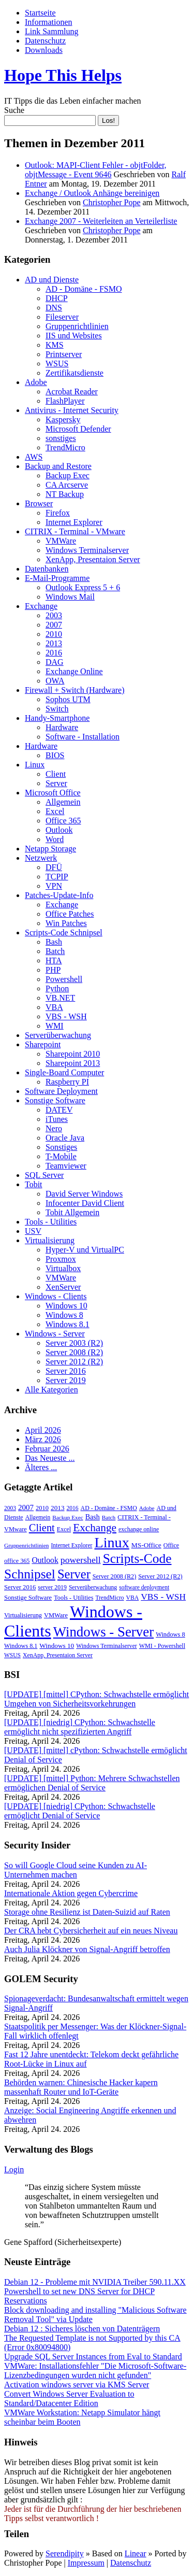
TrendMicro (65, 447)
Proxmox (61, 1259)
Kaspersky (63, 419)
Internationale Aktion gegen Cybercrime (71, 1893)
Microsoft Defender (78, 428)
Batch (55, 951)
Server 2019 (66, 1380)
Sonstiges (61, 1147)
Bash (54, 941)
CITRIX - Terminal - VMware (75, 531)
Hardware (62, 727)
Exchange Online (74, 671)
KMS (55, 344)
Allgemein (63, 802)
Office (171, 1545)
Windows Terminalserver (87, 550)
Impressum (86, 2562)
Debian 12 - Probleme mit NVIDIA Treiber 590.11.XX (95, 2282)
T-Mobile (61, 1156)
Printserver (64, 354)
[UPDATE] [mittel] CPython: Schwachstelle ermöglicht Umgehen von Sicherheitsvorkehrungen (96, 1699)
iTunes (57, 1119)
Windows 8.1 (67, 1324)
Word (55, 839)
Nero (54, 1128)
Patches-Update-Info (59, 895)
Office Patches (70, 913)
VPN (54, 885)
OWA (55, 680)
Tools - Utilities (51, 1221)
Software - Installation (83, 736)
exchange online (138, 1529)
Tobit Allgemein (72, 1212)
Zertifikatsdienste (74, 372)
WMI (55, 1025)
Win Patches (66, 923)
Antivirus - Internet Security (71, 410)
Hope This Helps (63, 75)
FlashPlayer (65, 400)
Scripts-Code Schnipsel (63, 932)
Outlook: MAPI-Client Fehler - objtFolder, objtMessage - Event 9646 (96, 170)
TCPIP (57, 876)
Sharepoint (43, 1044)
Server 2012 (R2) (74, 1361)
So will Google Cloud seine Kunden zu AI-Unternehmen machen (75, 1870)
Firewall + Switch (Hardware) (75, 690)
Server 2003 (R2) (74, 1343)
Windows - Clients (55, 1296)
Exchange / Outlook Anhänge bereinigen (92, 193)
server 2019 (52, 1587)
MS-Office (146, 1545)
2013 (54, 643)
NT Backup (65, 494)
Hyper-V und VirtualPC (85, 1249)
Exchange (41, 606)
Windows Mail (70, 596)
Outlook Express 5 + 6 (83, 587)
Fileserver (62, 316)
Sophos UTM (68, 699)
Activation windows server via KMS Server (76, 2384)
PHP (53, 969)
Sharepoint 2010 (73, 1053)
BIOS (55, 755)
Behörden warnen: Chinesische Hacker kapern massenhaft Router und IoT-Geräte (81, 2087)
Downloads (44, 50)
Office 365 (63, 820)
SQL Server (44, 1175)
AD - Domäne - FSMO (84, 288)
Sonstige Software (55, 1100)
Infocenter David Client (85, 1203)
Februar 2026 (47, 1448)
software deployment (144, 1587)
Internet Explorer (74, 522)
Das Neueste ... (49, 1458)
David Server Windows (84, 1193)
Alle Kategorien (51, 1389)
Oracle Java (65, 1137)
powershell (81, 1560)
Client (56, 774)
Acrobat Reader (72, 391)
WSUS (57, 363)
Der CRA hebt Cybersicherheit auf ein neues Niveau (90, 1930)
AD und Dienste (52, 279)
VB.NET (60, 997)
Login (14, 2169)
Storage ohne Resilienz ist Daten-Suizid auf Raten (87, 1912)
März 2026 (43, 1439)
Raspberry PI (67, 1081)
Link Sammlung (52, 31)
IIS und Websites (74, 335)
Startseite (40, 12)
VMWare (61, 540)
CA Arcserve (67, 484)
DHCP (57, 298)
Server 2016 (66, 1371)
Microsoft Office (53, 792)
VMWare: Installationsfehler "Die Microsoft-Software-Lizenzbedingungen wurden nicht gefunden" (95, 2370)
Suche (14, 110)
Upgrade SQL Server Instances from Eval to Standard (93, 2356)
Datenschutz (45, 40)
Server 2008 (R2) (74, 1352)
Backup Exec (67, 475)
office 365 (16, 1560)
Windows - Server (55, 1333)
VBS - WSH (66, 1016)
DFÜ (54, 867)
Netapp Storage (50, 848)
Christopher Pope (112, 202)
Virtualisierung (49, 1240)
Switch (57, 708)
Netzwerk (41, 857)
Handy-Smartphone (57, 718)
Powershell (64, 979)
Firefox (58, 512)
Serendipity (65, 2553)
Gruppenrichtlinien (77, 326)
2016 (54, 652)
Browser (39, 503)
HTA (54, 960)
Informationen (48, 22)
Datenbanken (46, 568)
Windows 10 (66, 1305)
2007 (54, 624)
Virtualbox (63, 1268)
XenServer (63, 1287)
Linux (34, 764)
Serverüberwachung (58, 1035)
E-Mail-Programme (57, 578)
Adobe (36, 382)
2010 (54, 634)
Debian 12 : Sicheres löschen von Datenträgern (82, 2328)
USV (33, 1231)
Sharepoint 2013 (73, 1063)
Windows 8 (64, 1315)
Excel (55, 811)
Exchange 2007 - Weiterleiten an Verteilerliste (101, 221)
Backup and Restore (58, 466)
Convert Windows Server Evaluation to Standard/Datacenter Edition (69, 2398)
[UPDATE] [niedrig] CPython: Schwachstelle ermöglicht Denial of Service (79, 1811)
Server (56, 783)
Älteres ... (41, 1467)
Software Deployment (61, 1091)
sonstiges (61, 438)
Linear (135, 2553)
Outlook (59, 830)
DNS (54, 307)
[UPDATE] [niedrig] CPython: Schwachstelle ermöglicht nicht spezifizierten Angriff (79, 1727)
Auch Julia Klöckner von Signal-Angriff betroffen (87, 1949)
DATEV (59, 1109)
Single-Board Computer (64, 1072)
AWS (33, 456)
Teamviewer (66, 1165)
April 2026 (43, 1430)
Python (57, 988)
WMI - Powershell (162, 1645)
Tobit (33, 1184)
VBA (54, 1007)
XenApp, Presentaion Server (93, 559)
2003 (54, 615)
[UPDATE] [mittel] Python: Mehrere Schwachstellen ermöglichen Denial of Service (92, 1783)
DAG (55, 662)
